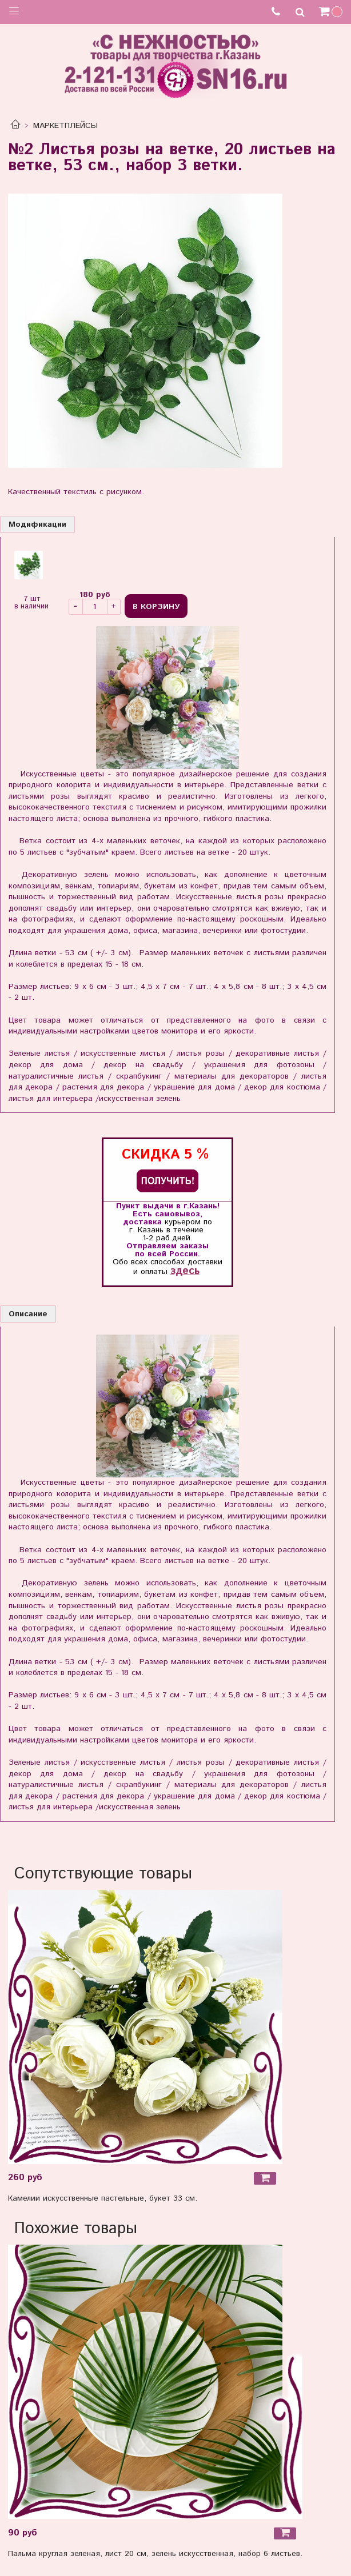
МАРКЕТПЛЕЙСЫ (65, 125)
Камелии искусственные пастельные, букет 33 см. (102, 2198)
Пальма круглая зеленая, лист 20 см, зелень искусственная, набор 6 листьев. (155, 2553)
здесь (185, 1271)
